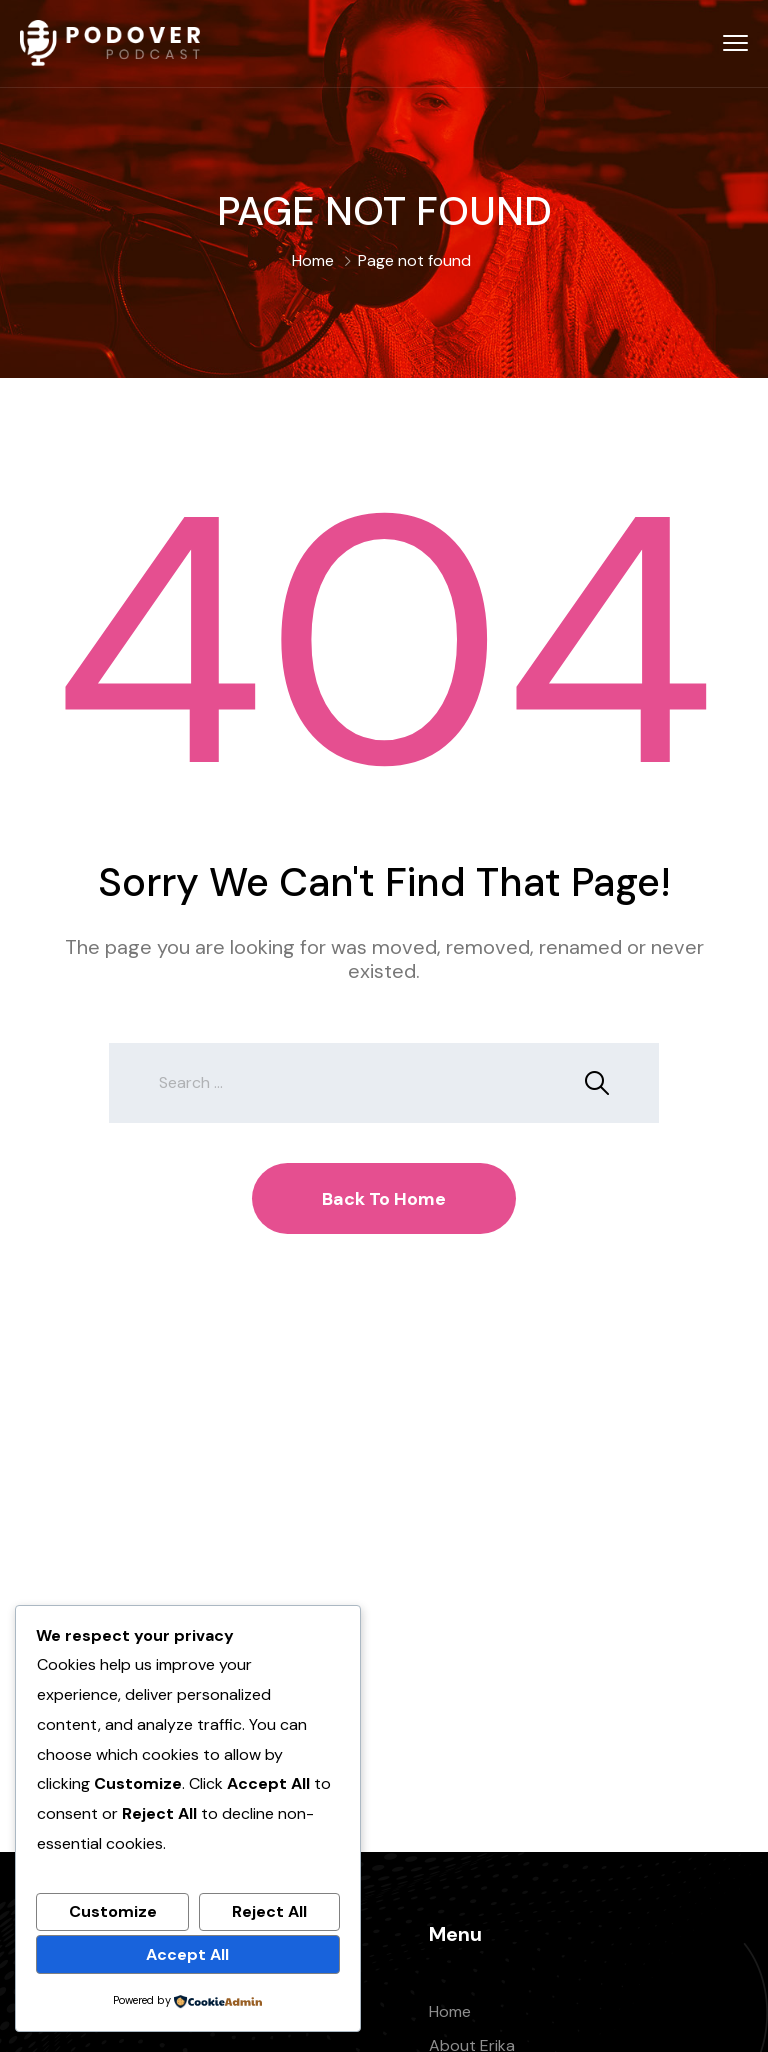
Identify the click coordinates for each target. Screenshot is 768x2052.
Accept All (187, 1954)
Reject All (269, 1911)
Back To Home (384, 1199)
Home (313, 260)
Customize (113, 1911)
